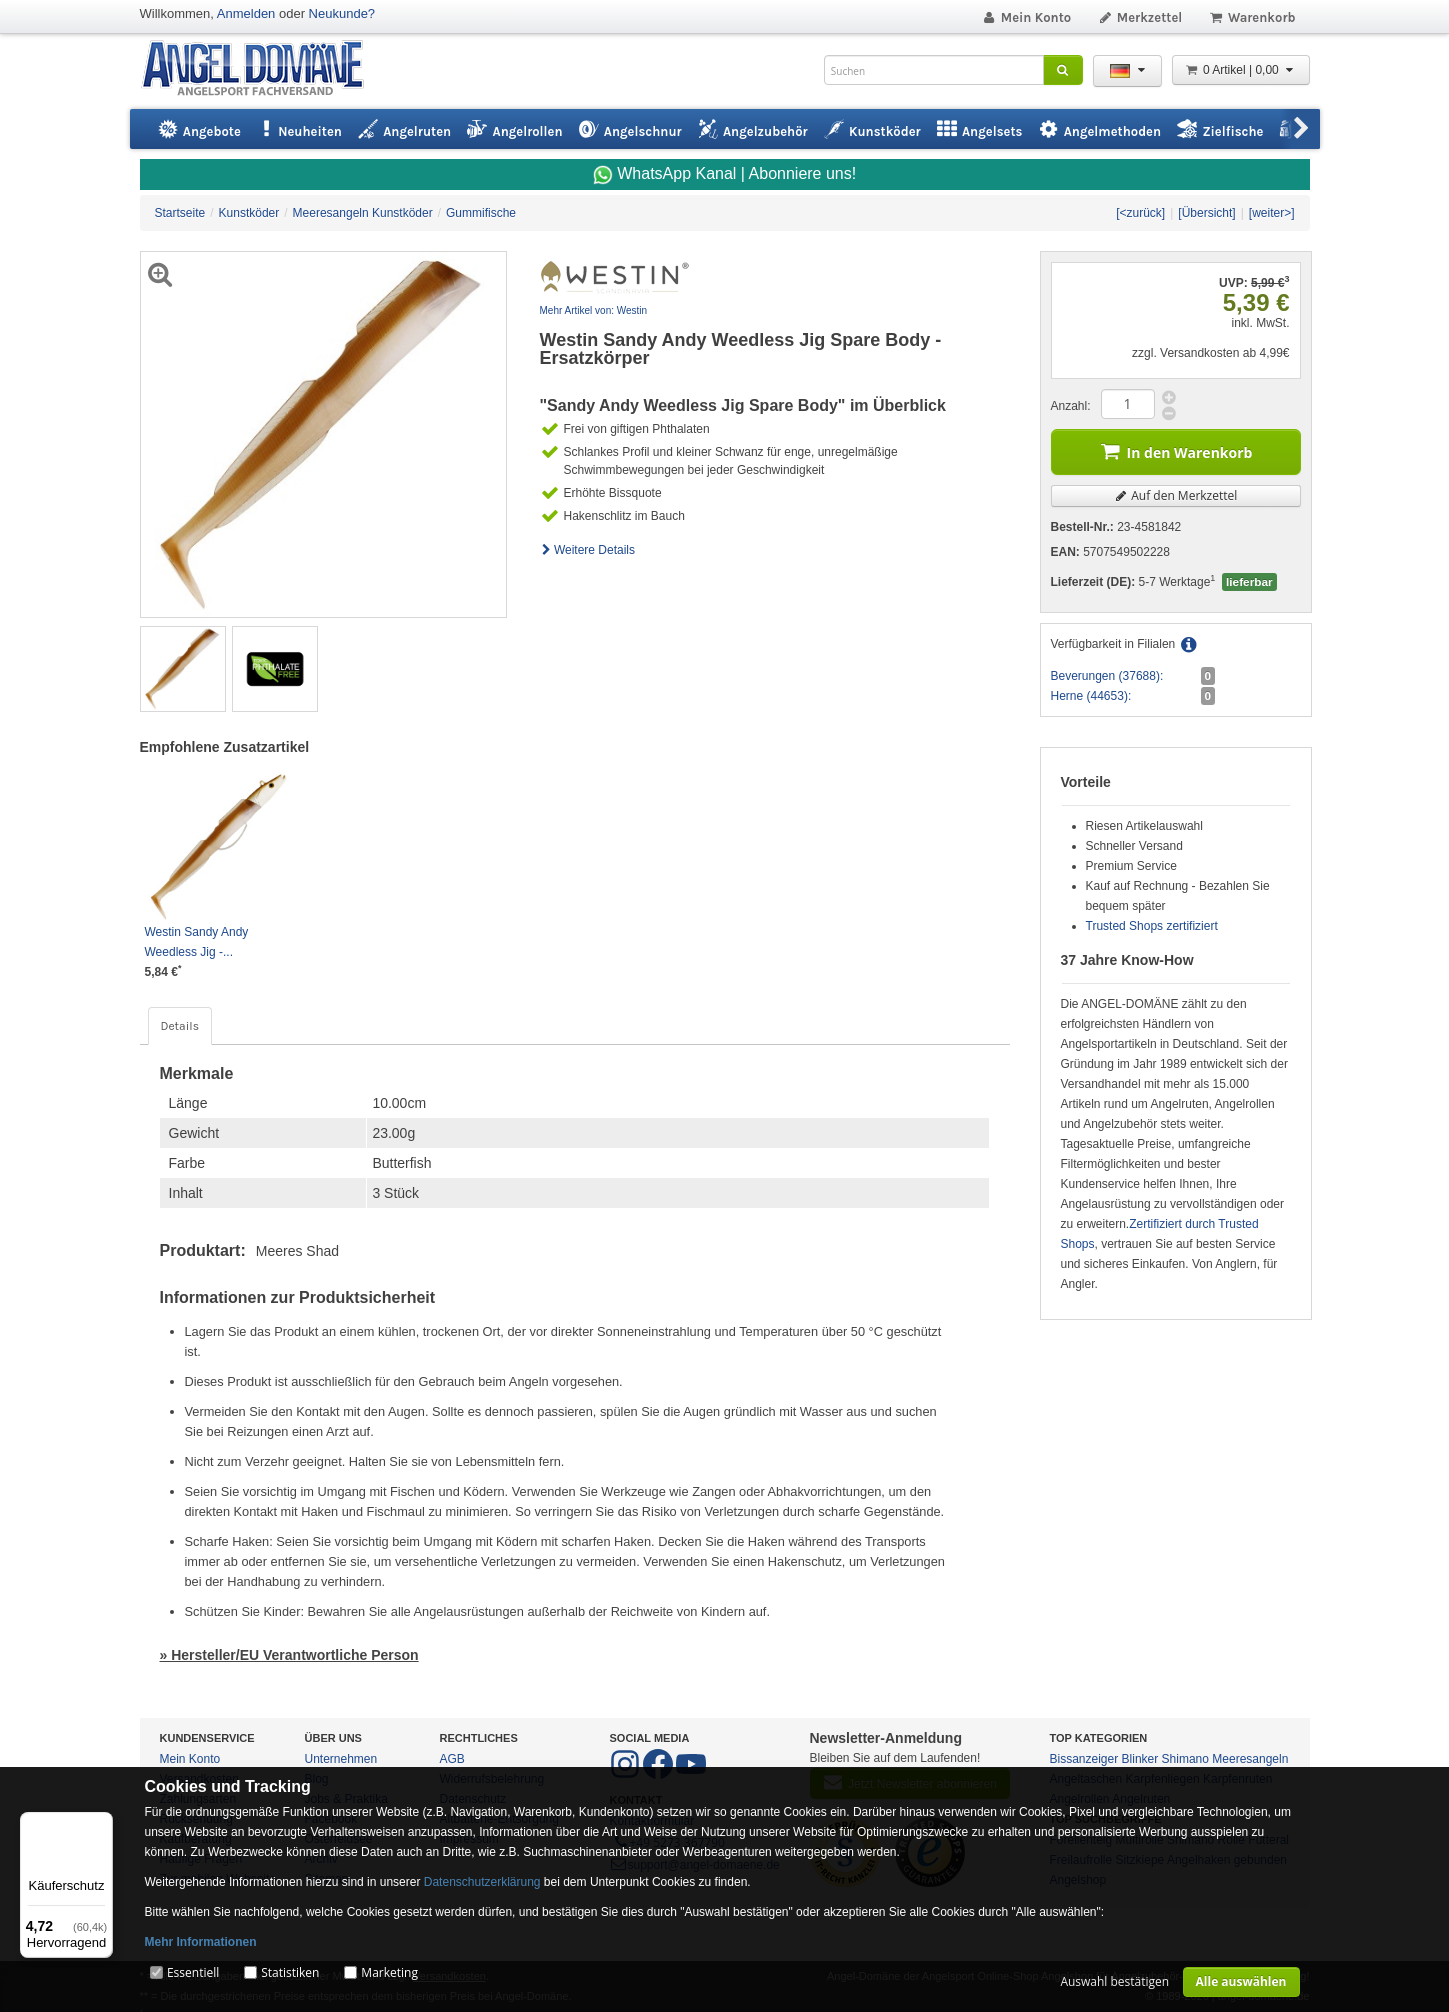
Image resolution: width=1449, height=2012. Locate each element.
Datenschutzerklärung (482, 1882)
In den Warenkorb (1176, 450)
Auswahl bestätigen (1114, 1981)
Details (180, 1026)
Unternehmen (341, 1759)
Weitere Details (588, 550)
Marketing (389, 1972)
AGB (452, 1759)
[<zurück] (1140, 213)
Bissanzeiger (1084, 1759)
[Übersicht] (1206, 213)
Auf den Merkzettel (1176, 495)
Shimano (1185, 1759)
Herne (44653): (1091, 696)
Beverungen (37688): (1107, 676)
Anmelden (246, 13)
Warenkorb (1251, 17)
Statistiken (290, 1972)
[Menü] (101, 1824)
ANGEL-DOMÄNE (262, 69)
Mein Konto (1026, 17)
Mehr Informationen (201, 1942)
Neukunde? (342, 13)
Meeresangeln (1250, 1759)
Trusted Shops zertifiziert (1152, 926)
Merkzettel (1139, 17)
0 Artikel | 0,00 (1241, 70)
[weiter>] (1272, 213)
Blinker (1140, 1759)
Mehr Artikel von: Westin (594, 310)
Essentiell (193, 1972)
